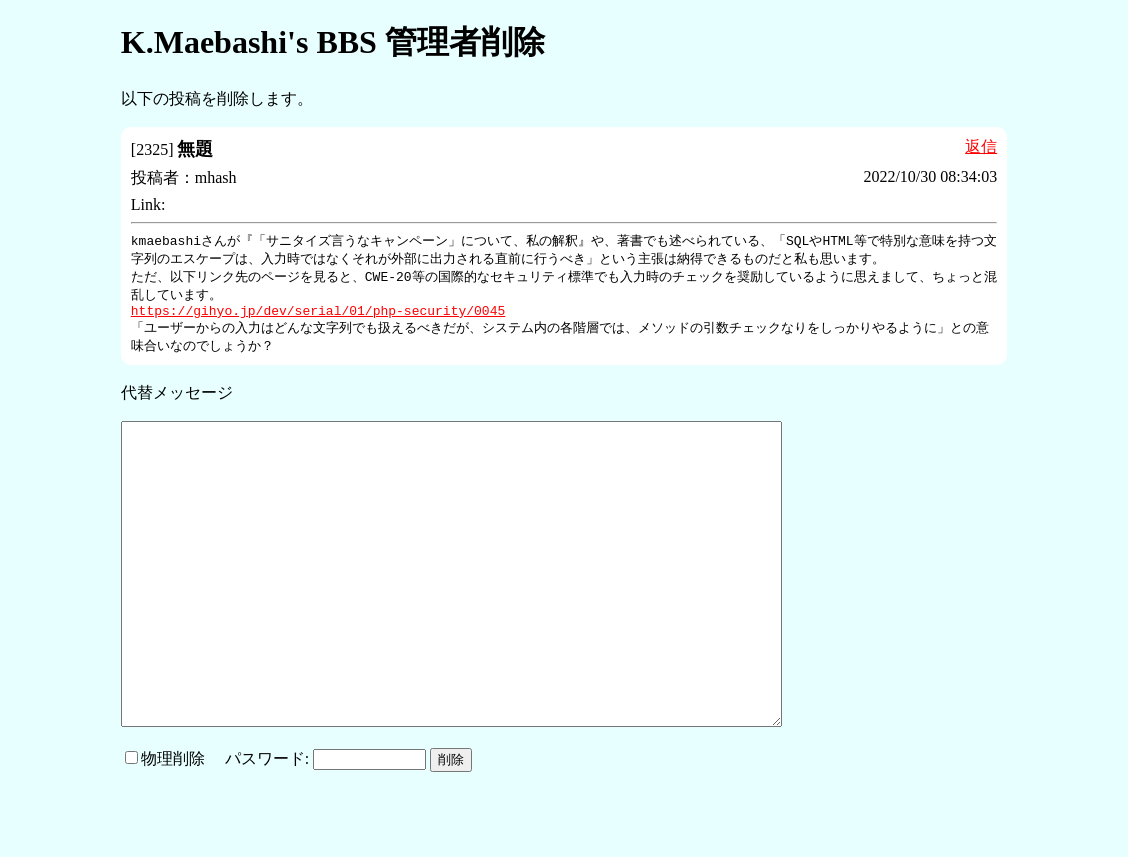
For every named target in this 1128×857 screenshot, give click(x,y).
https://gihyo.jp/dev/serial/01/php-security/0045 (318, 317)
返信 (981, 146)
